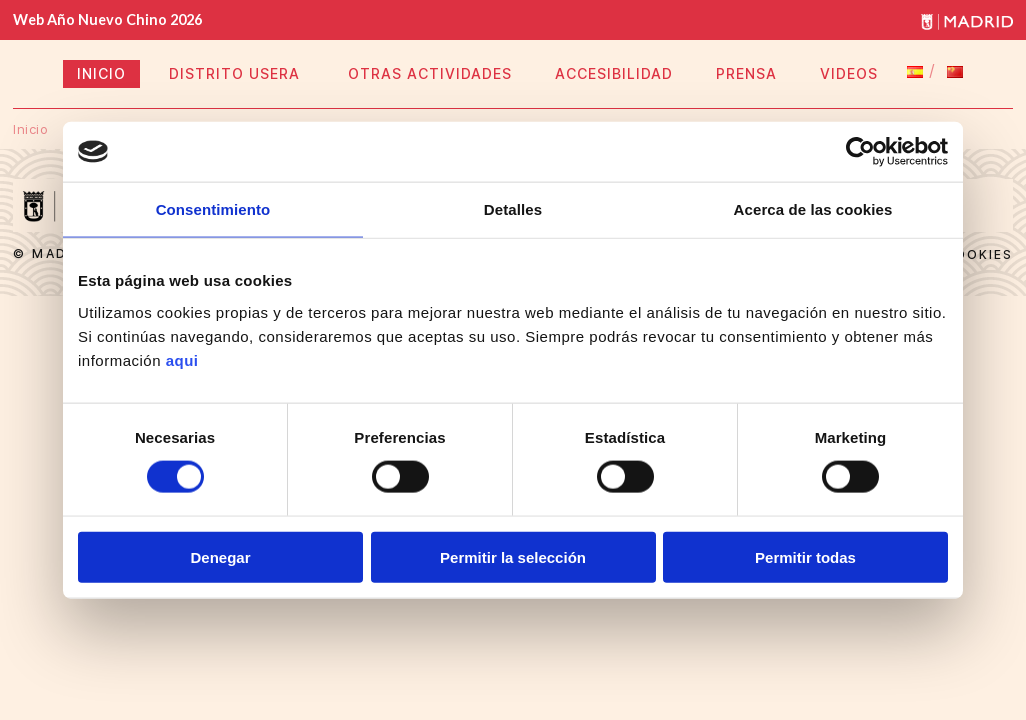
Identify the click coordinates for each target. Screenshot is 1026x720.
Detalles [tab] (513, 209)
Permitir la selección (513, 556)
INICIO (101, 73)
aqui (182, 359)
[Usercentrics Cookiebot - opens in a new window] (860, 152)
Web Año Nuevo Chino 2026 (107, 19)
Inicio (30, 129)
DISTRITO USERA (237, 73)
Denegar (220, 556)
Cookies (978, 254)
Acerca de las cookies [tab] (813, 209)
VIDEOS (849, 73)
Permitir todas (805, 556)
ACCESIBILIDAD (614, 73)
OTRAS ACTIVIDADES (430, 73)
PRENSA (746, 73)
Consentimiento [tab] (213, 209)
